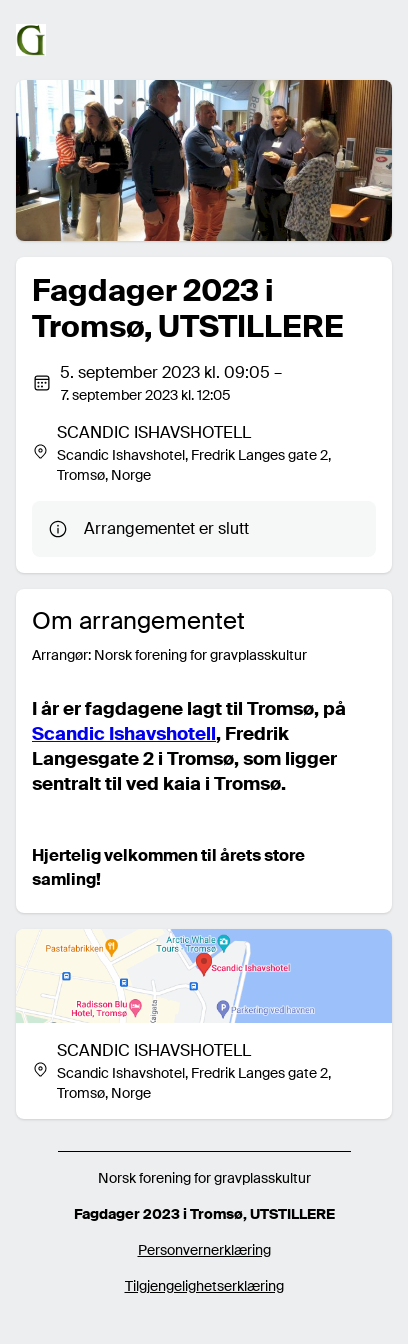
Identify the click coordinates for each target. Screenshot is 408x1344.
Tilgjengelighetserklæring (204, 1286)
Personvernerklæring (204, 1250)
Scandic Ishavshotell (124, 734)
